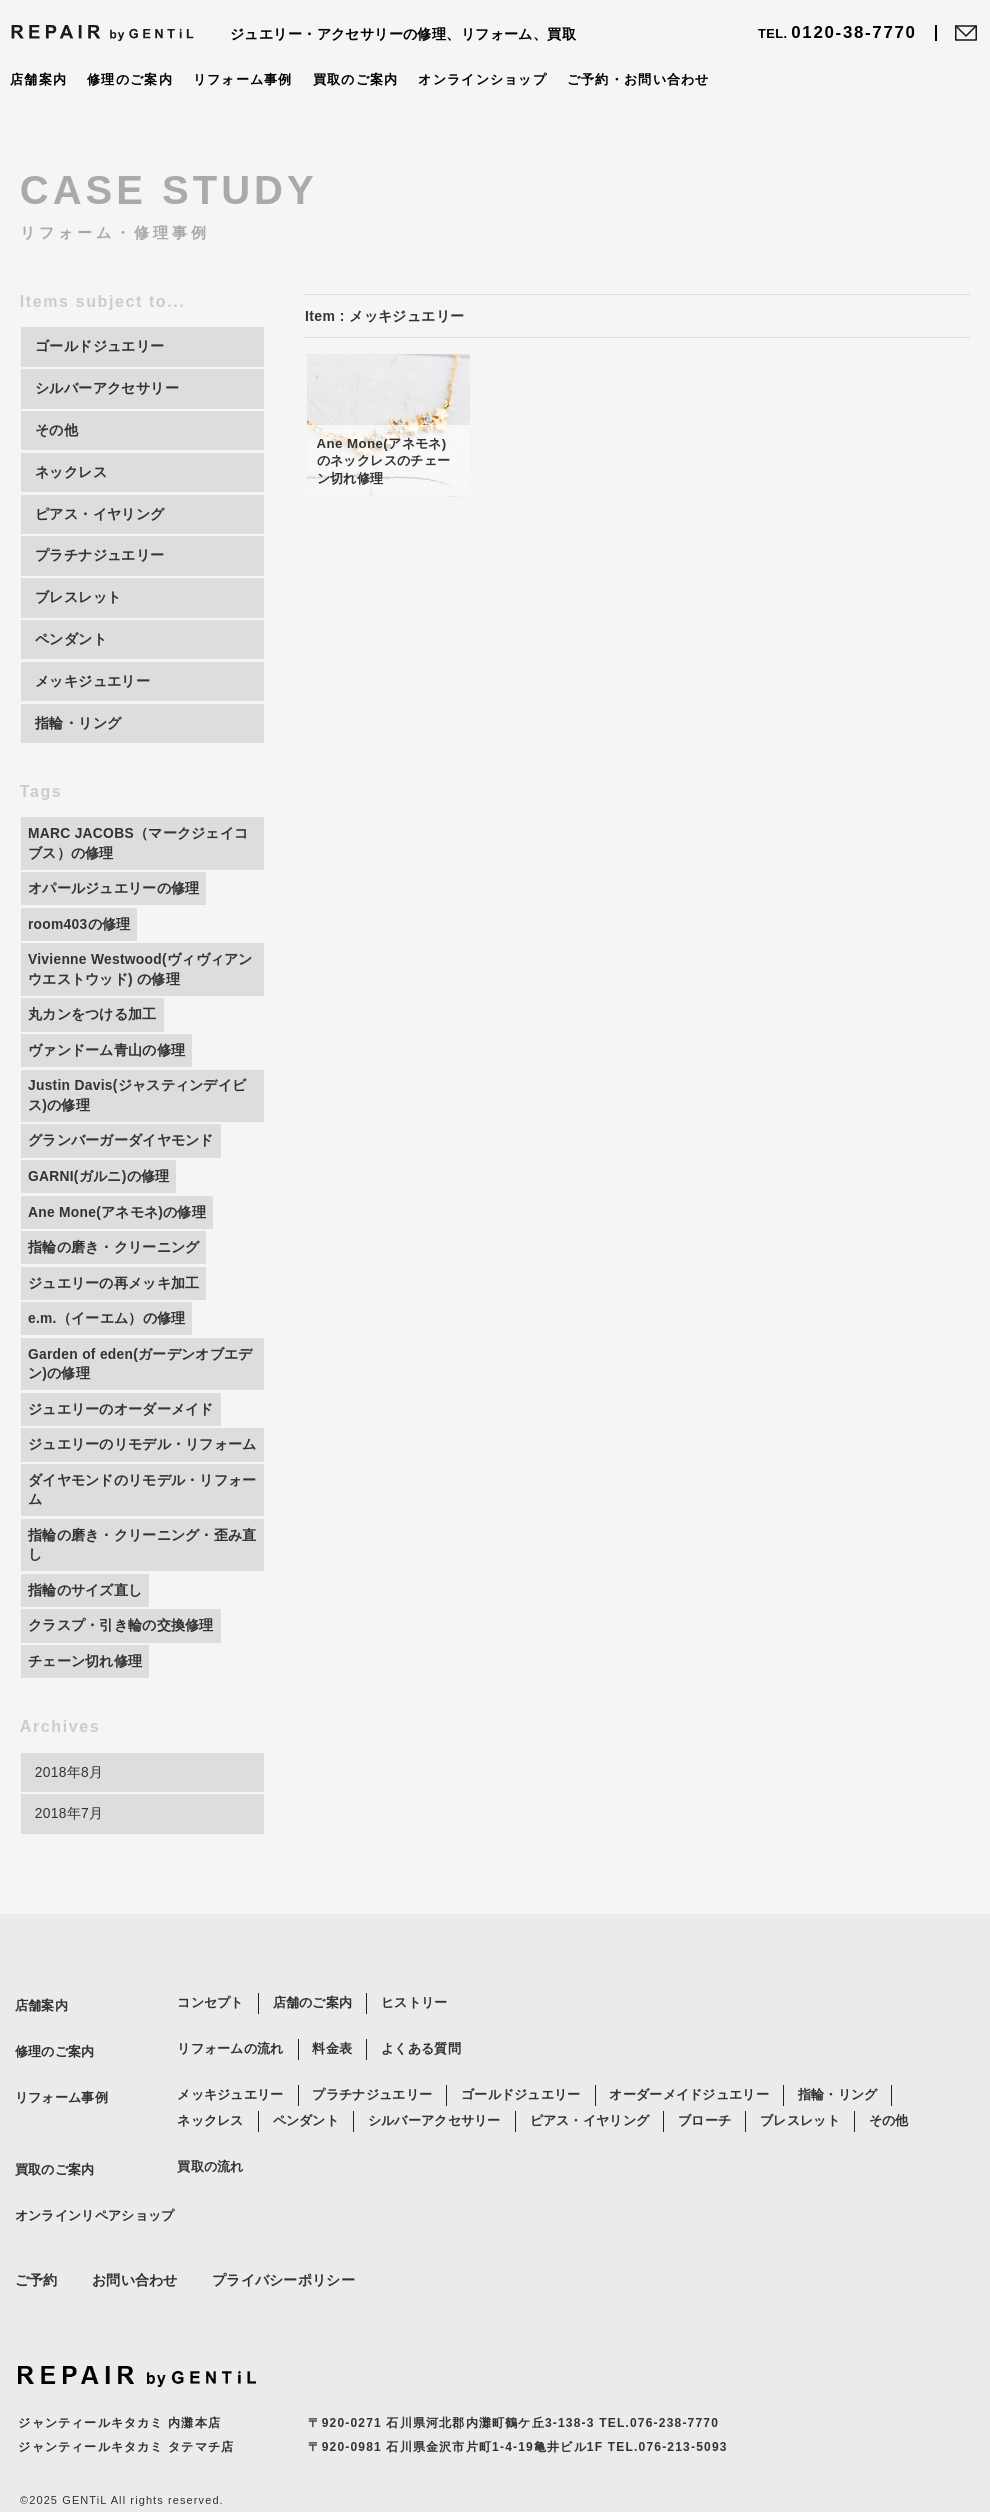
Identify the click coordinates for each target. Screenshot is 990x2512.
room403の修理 (79, 930)
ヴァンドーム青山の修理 (106, 1058)
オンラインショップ (483, 79)
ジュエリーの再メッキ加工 (114, 1294)
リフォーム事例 (243, 79)
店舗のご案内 (313, 2039)
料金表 (332, 2085)
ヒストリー (414, 2039)
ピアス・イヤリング (590, 2157)
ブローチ (704, 2157)
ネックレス (210, 2157)
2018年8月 (69, 1808)
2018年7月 (69, 1850)
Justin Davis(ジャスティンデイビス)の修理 (138, 1104)
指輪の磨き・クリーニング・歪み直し (135, 1579)
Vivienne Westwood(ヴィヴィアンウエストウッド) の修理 (141, 976)
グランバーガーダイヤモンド (121, 1150)
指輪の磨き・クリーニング (114, 1258)
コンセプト (210, 2039)
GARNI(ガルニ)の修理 (99, 1186)
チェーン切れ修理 (85, 1697)
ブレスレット (800, 2157)
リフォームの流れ (230, 2085)
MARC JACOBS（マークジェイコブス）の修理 (139, 849)
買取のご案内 (356, 79)
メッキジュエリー (230, 2131)
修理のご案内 (130, 79)
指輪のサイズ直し (85, 1624)
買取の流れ (210, 2203)
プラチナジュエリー (372, 2131)
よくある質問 (421, 2085)
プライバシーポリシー (283, 2317)
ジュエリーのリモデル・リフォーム (135, 1468)
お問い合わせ (135, 2317)
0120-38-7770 (838, 33)
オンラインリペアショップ (89, 2252)
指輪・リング (838, 2131)
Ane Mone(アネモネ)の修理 (117, 1222)
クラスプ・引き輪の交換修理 (121, 1660)
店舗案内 (38, 79)
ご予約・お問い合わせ (639, 79)
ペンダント (306, 2157)
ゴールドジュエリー (521, 2131)
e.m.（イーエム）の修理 (107, 1330)
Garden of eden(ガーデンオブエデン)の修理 (141, 1376)
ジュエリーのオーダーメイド (121, 1422)
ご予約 (36, 2317)
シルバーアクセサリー (434, 2157)
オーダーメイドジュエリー (689, 2131)
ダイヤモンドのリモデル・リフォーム (135, 1523)
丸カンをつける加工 (92, 1022)
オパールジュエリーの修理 (114, 894)
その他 (889, 2157)
